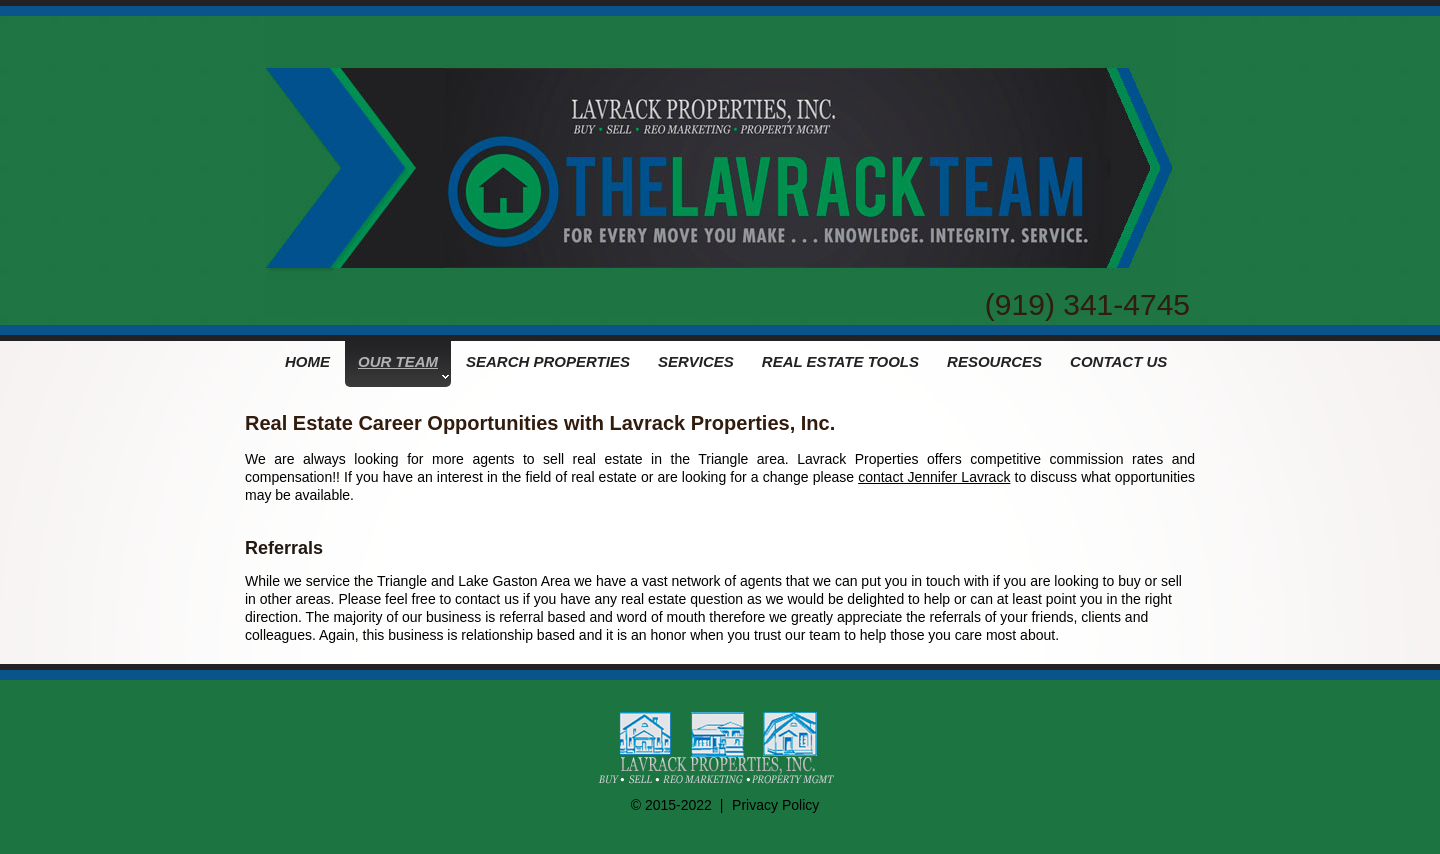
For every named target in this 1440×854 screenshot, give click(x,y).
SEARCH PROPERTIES (548, 361)
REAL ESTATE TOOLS (840, 361)
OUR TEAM (403, 366)
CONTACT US (1118, 361)
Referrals (284, 548)
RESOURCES (994, 361)
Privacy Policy (775, 805)
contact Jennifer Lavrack (934, 477)
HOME (307, 361)
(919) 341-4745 (1087, 304)
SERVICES (696, 361)
